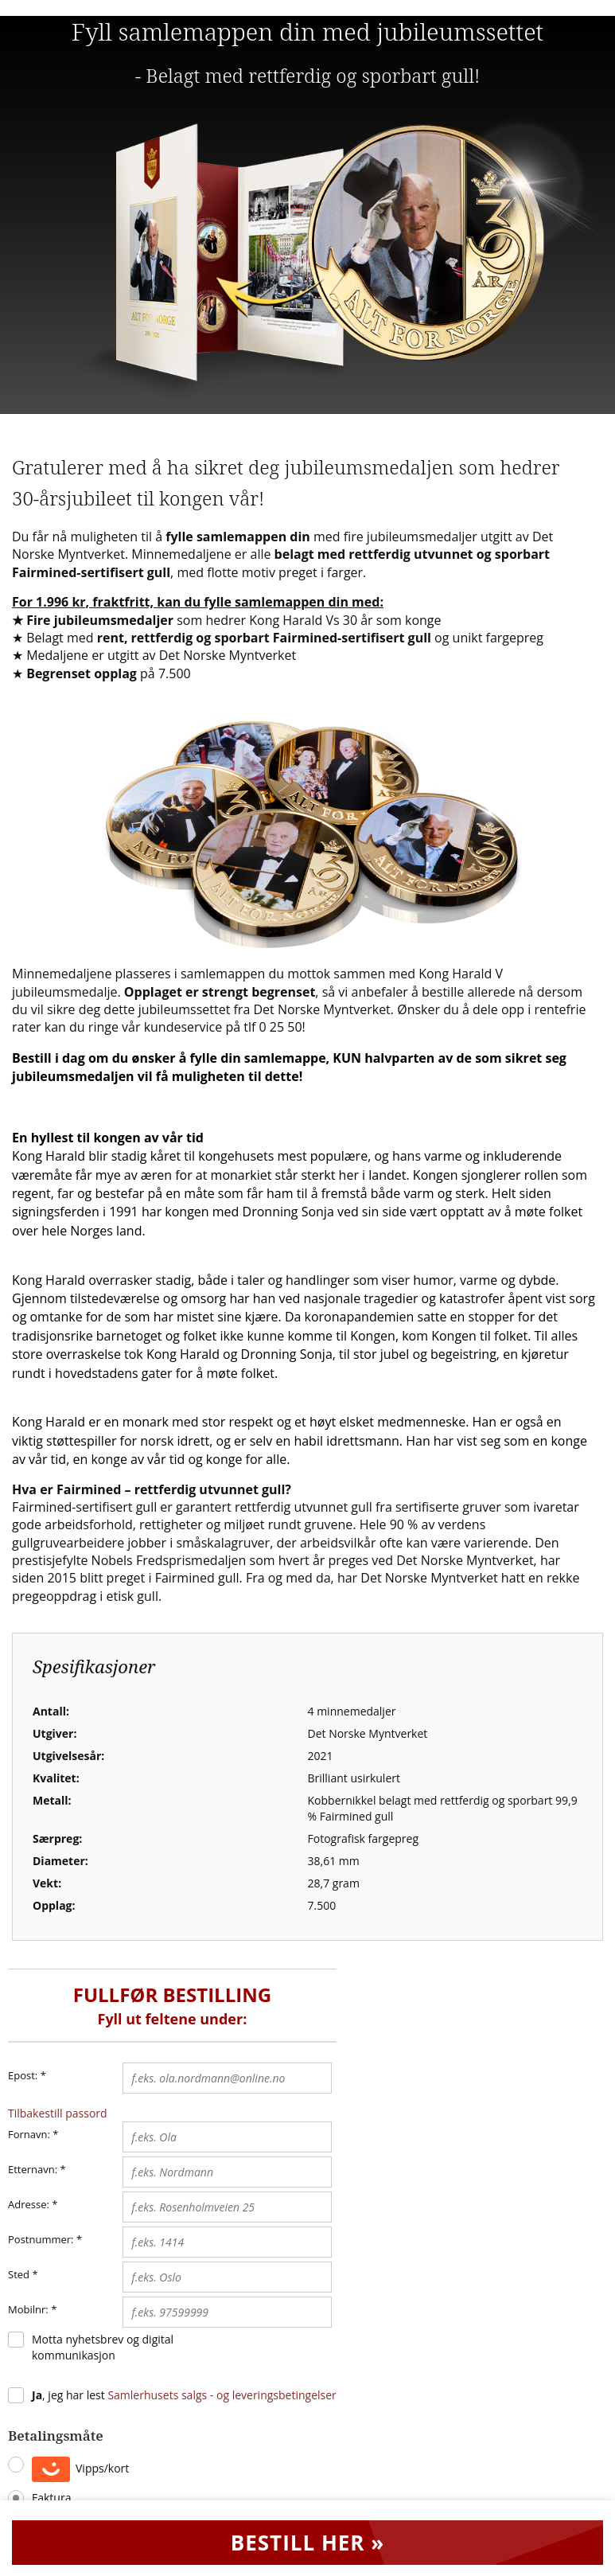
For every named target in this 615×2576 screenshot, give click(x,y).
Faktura (51, 2497)
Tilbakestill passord (57, 2113)
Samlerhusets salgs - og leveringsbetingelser (221, 2394)
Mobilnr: (28, 2309)
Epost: (27, 2076)
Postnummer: (41, 2239)
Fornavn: (29, 2134)
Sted (18, 2274)
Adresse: (28, 2204)
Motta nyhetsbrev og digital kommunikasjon (102, 2347)
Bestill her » (308, 2542)
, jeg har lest (184, 2394)
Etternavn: (32, 2169)
